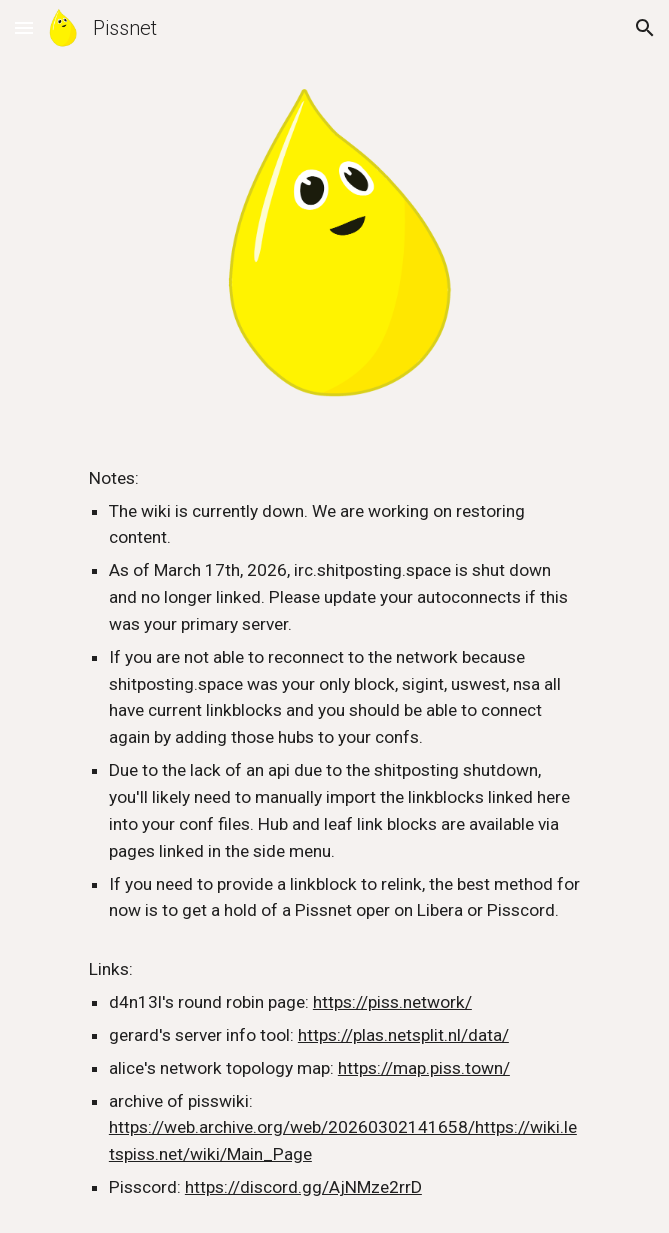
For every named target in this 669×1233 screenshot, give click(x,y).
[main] (334, 833)
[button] (24, 27)
